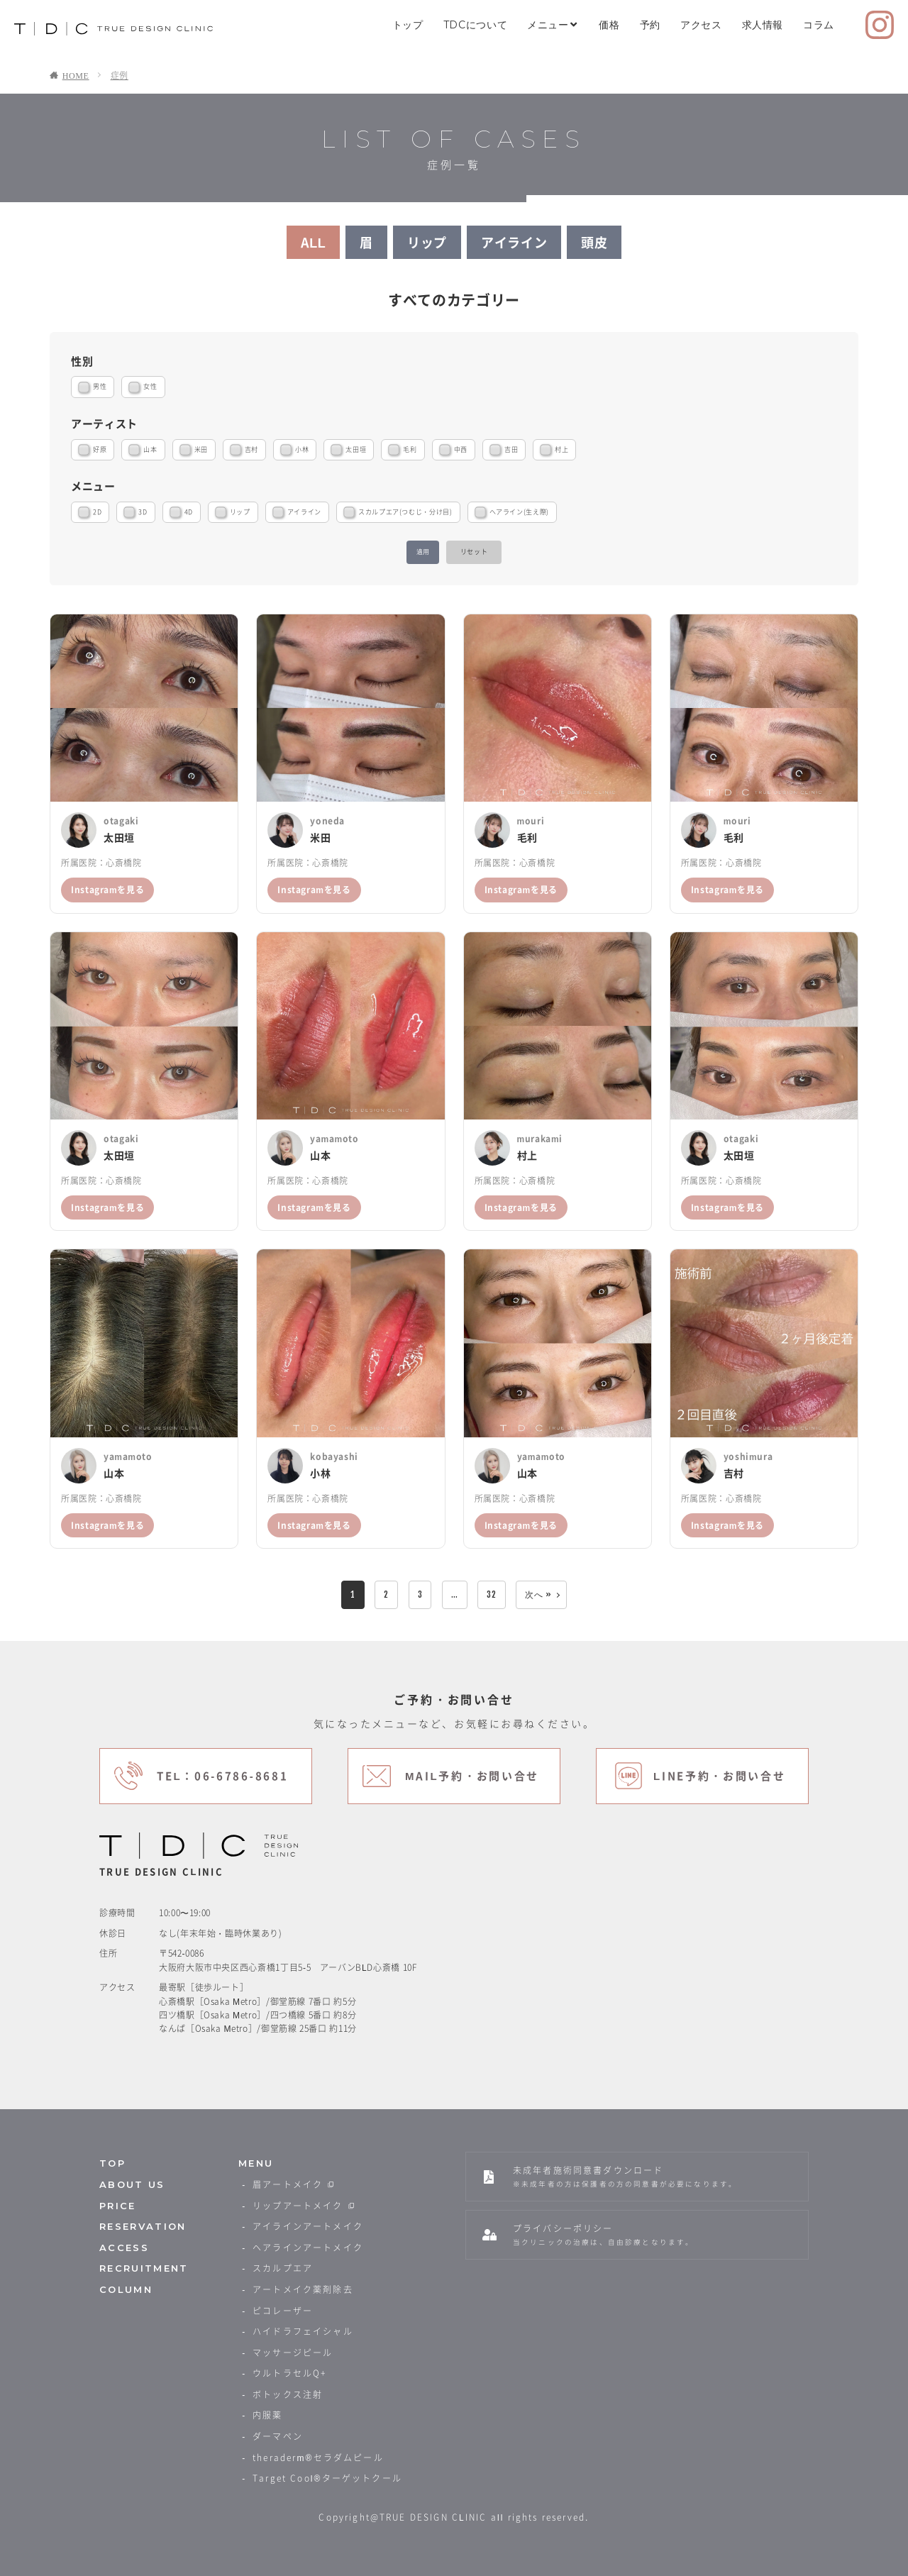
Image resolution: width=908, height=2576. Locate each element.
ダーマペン (278, 2436)
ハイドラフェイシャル (303, 2331)
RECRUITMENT (144, 2268)
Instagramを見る (107, 889)
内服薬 (267, 2415)
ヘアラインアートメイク (308, 2247)
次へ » (538, 1594)
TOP (112, 2163)
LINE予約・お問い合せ (719, 1776)
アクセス (701, 24)
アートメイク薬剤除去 (303, 2289)
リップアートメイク (305, 2205)
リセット (474, 551)
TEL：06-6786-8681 (222, 1776)
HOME (75, 75)
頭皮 (594, 242)
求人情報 (763, 24)
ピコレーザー (283, 2310)
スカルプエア (283, 2268)
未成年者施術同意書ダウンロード (625, 2176)
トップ (407, 24)
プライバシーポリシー (603, 2234)
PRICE (117, 2206)
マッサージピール (293, 2352)
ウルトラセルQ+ (289, 2373)
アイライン (514, 242)
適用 (422, 551)
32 (491, 1594)
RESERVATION (143, 2226)
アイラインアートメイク (308, 2226)
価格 (609, 24)
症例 (119, 75)
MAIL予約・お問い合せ (472, 1776)
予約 (650, 24)
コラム (818, 24)
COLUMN (126, 2289)
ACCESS (124, 2248)
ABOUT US (132, 2184)
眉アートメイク (294, 2184)
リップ (427, 242)
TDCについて (475, 24)
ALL (313, 242)
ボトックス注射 (288, 2394)
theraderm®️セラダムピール (318, 2457)
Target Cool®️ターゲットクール (327, 2478)
